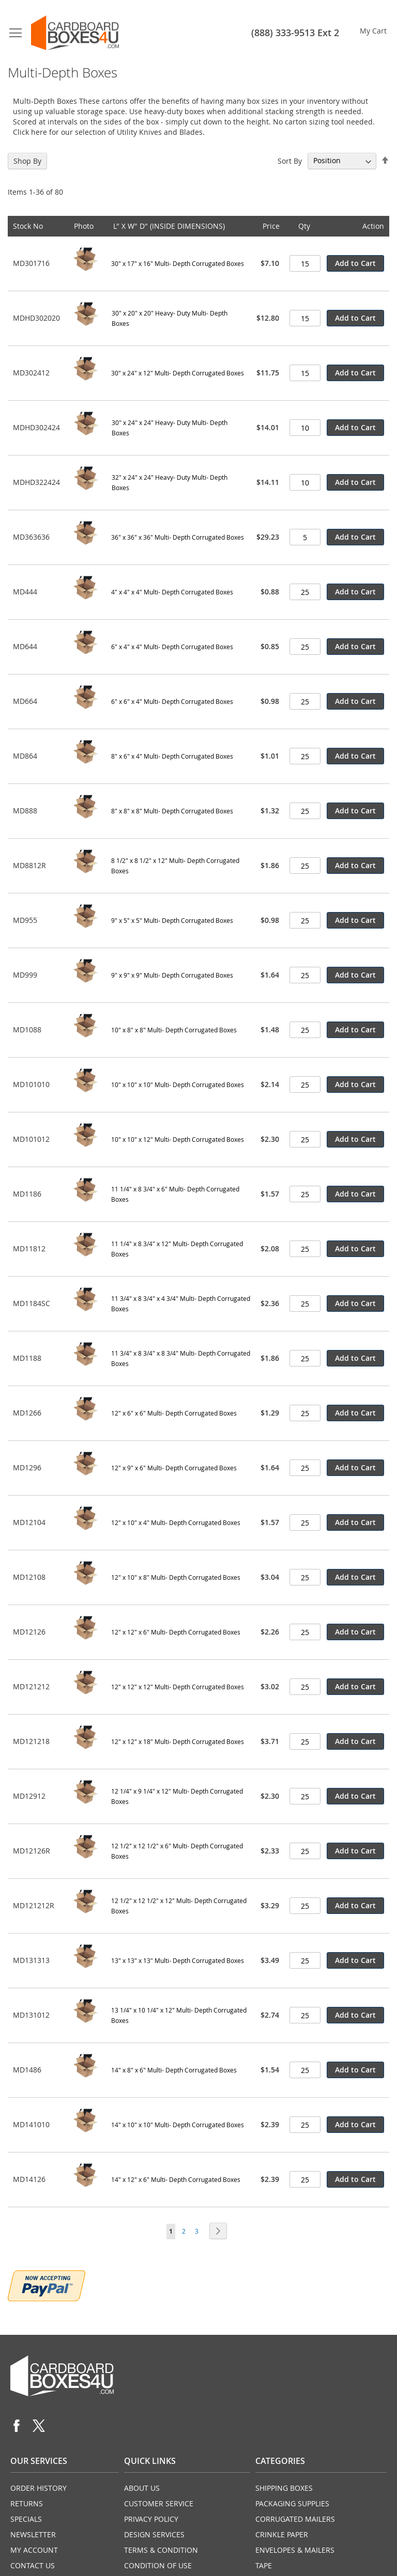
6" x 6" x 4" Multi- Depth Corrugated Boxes (172, 701)
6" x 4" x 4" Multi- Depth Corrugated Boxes (172, 646)
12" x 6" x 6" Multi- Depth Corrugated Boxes (174, 1413)
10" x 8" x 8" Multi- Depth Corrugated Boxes (174, 1030)
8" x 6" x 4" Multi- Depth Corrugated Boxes (172, 756)
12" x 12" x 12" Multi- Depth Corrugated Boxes (177, 1687)
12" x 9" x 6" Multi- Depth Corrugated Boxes (174, 1468)
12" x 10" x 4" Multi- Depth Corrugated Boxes (175, 1522)
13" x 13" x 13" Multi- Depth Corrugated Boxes (177, 1960)
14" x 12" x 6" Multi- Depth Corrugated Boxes (175, 2179)
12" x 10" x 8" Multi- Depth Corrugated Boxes (175, 1577)
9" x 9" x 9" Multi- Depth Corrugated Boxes (172, 975)
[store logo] (75, 32)
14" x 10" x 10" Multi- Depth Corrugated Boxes (177, 2125)
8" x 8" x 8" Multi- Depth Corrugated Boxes (172, 811)
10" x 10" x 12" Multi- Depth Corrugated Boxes (177, 1139)
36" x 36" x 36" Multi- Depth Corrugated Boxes (177, 537)
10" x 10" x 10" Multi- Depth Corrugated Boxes (177, 1084)
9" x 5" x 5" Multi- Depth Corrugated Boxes (172, 920)
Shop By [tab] (27, 161)
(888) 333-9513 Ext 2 (295, 32)
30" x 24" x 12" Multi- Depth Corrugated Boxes (177, 373)
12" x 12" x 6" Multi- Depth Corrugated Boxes (175, 1632)
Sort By (290, 160)
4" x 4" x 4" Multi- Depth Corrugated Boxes (172, 592)
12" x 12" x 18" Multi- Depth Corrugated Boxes (177, 1741)
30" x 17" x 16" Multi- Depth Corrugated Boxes (177, 263)
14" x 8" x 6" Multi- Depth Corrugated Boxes (174, 2070)
